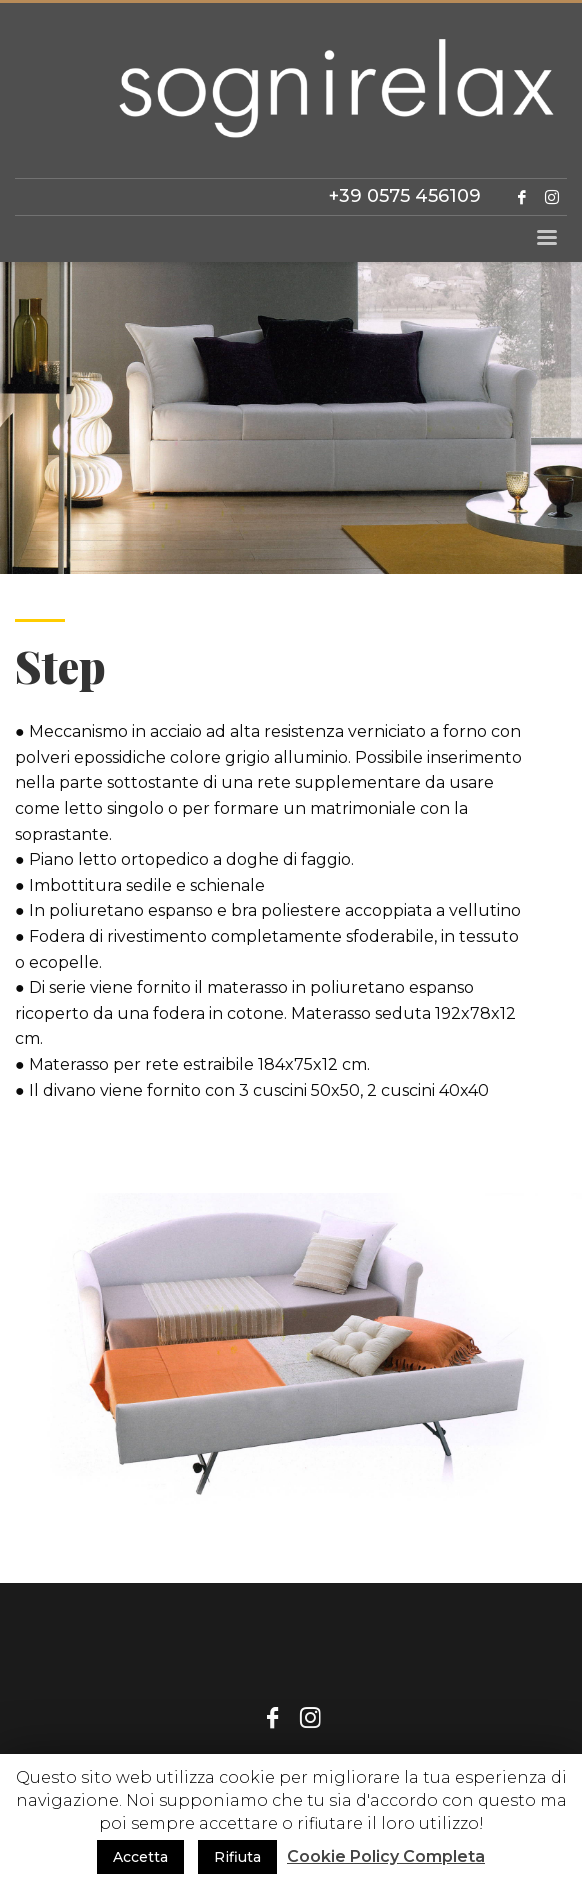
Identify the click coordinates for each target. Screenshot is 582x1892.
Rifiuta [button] (237, 1857)
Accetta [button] (140, 1857)
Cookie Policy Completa (386, 1856)
